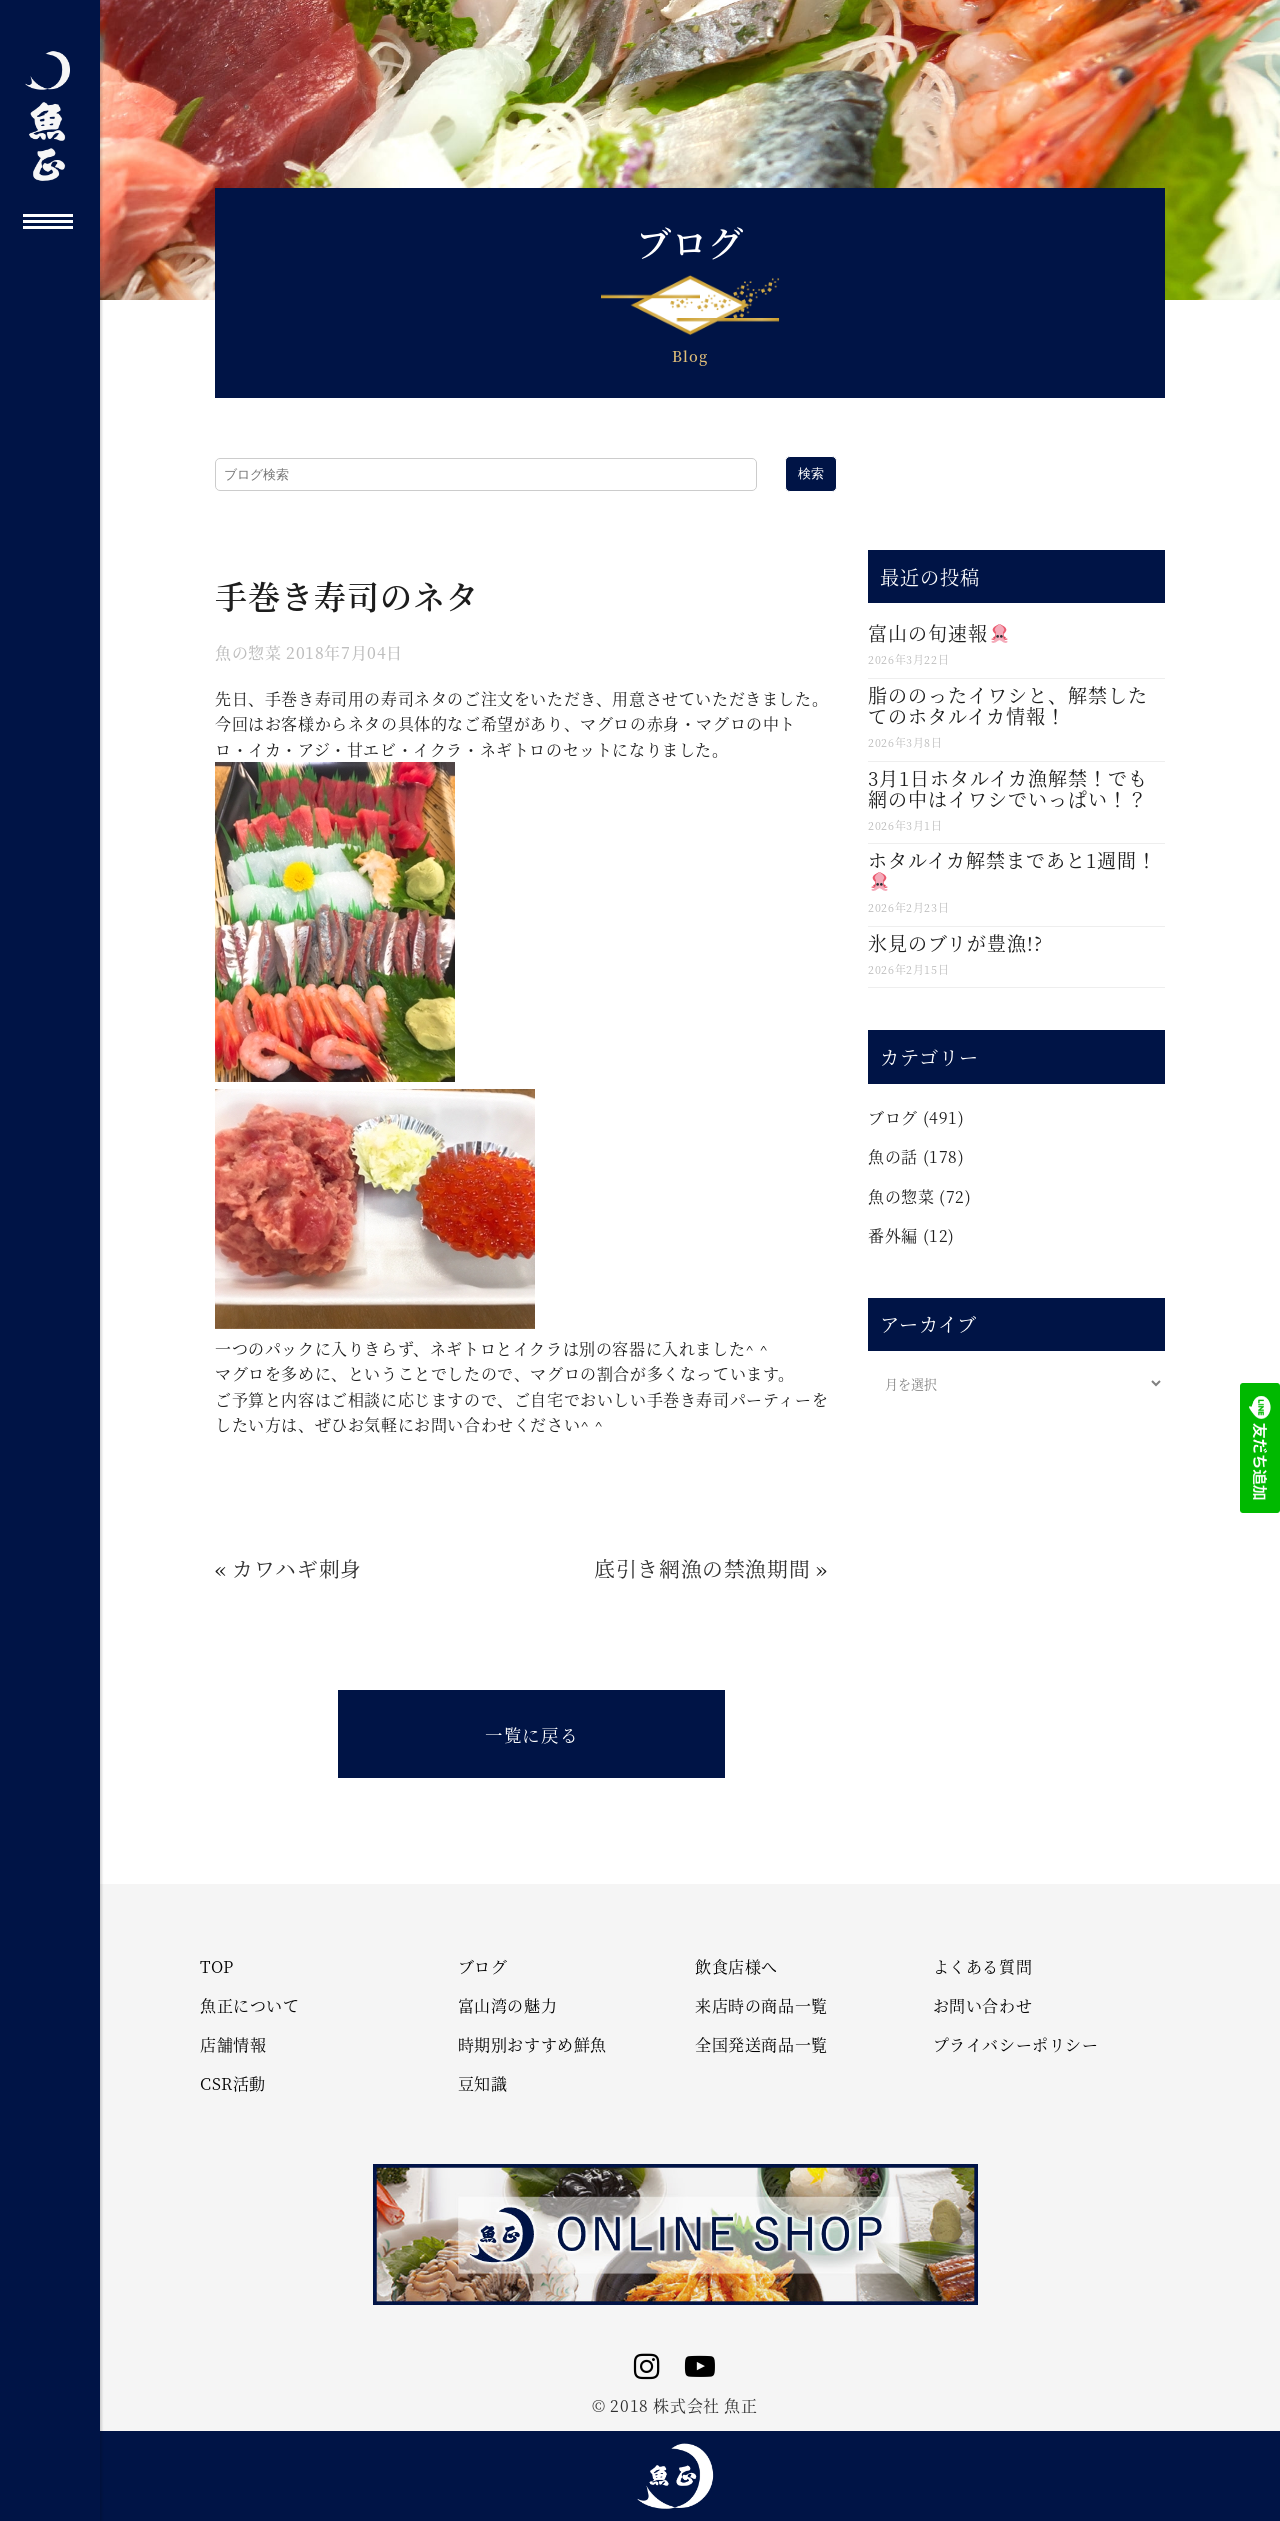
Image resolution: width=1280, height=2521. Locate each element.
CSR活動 (233, 2084)
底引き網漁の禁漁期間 (702, 1568)
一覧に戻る (531, 1734)
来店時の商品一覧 (761, 2006)
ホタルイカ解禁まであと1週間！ (1012, 868)
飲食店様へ (736, 1967)
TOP (217, 1967)
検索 (811, 473)
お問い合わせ (983, 2006)
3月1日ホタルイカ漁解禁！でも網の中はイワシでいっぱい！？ (1008, 788)
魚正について (250, 2006)
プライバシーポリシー (1016, 2045)
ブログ (893, 1117)
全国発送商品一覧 (761, 2045)
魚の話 (893, 1156)
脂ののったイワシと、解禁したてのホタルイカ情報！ (1008, 705)
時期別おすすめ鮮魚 (532, 2045)
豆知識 (483, 2084)
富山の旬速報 (938, 632)
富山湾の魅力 (508, 2006)
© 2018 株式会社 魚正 (674, 2405)
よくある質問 (983, 1967)
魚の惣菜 (248, 652)
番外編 (893, 1235)
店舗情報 (233, 2045)
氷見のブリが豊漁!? (955, 942)
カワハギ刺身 (297, 1568)
